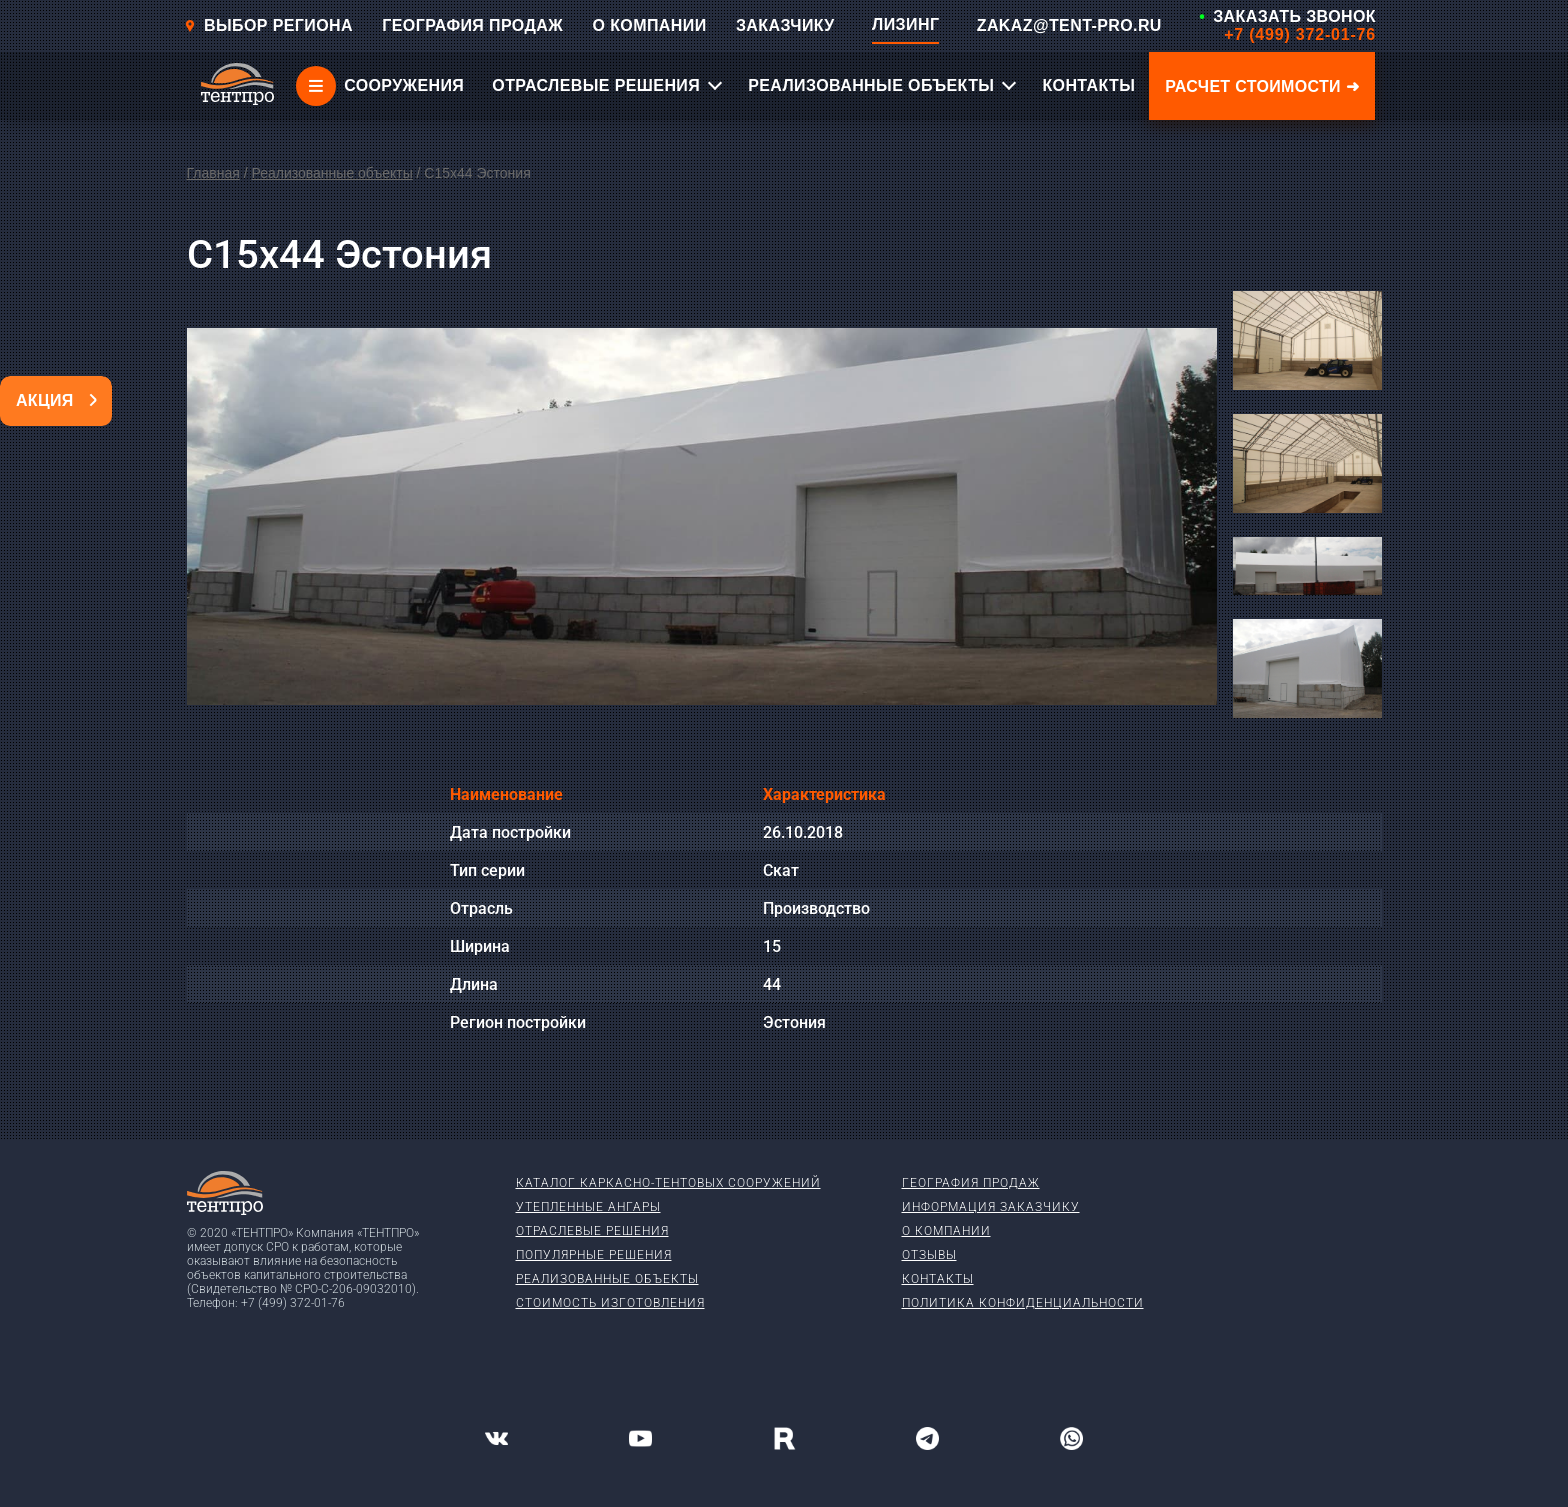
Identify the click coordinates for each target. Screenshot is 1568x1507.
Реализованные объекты (331, 173)
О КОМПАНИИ (650, 25)
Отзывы (929, 1255)
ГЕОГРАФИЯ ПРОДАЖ (472, 25)
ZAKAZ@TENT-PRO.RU (1069, 25)
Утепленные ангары (588, 1207)
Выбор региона (268, 25)
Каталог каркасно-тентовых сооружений (668, 1183)
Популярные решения (594, 1255)
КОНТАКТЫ (1088, 85)
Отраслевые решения (592, 1231)
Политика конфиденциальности (1023, 1303)
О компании (946, 1231)
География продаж (971, 1183)
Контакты (938, 1279)
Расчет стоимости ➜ (1262, 86)
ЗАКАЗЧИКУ (785, 25)
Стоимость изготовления (610, 1303)
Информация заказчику (991, 1207)
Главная (213, 173)
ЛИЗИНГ (905, 24)
